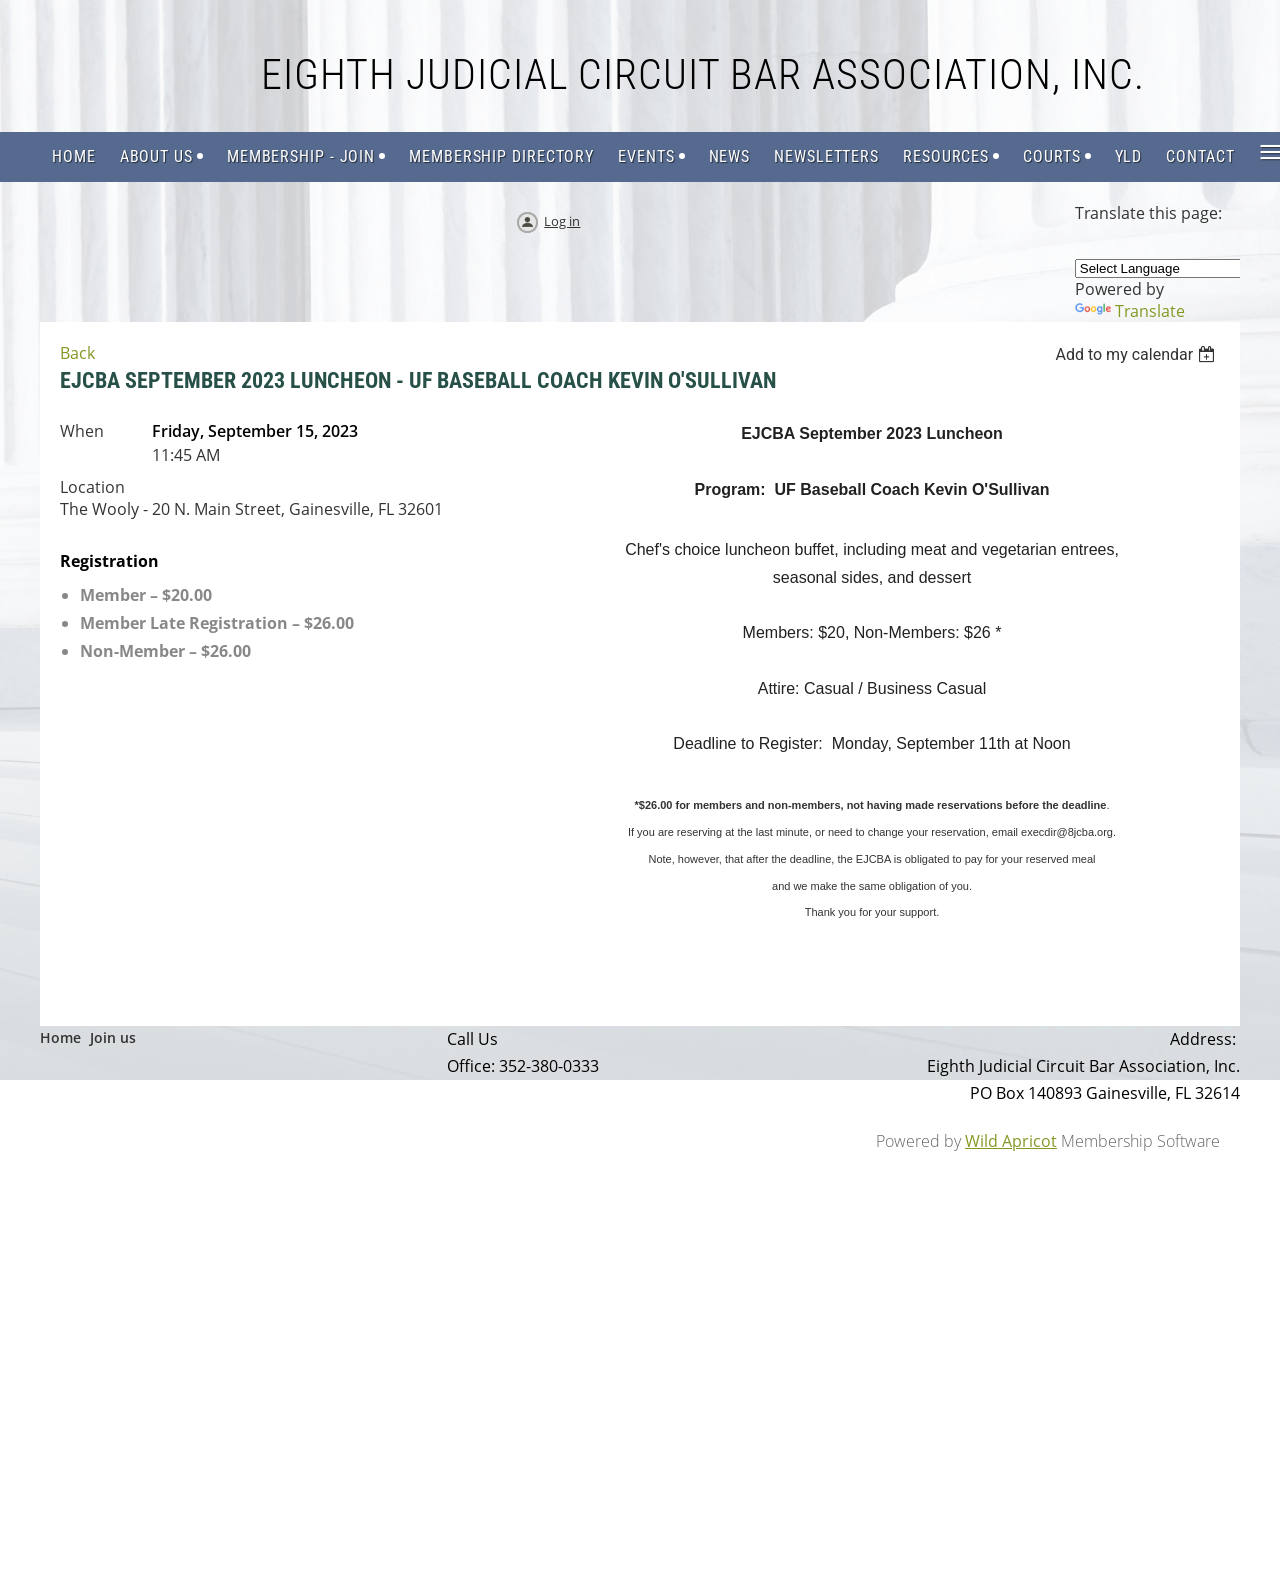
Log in (562, 221)
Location (92, 487)
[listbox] (1137, 354)
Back (77, 353)
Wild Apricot (1011, 1141)
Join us (113, 1037)
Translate (1130, 311)
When (82, 431)
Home (60, 1037)
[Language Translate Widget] (1168, 268)
